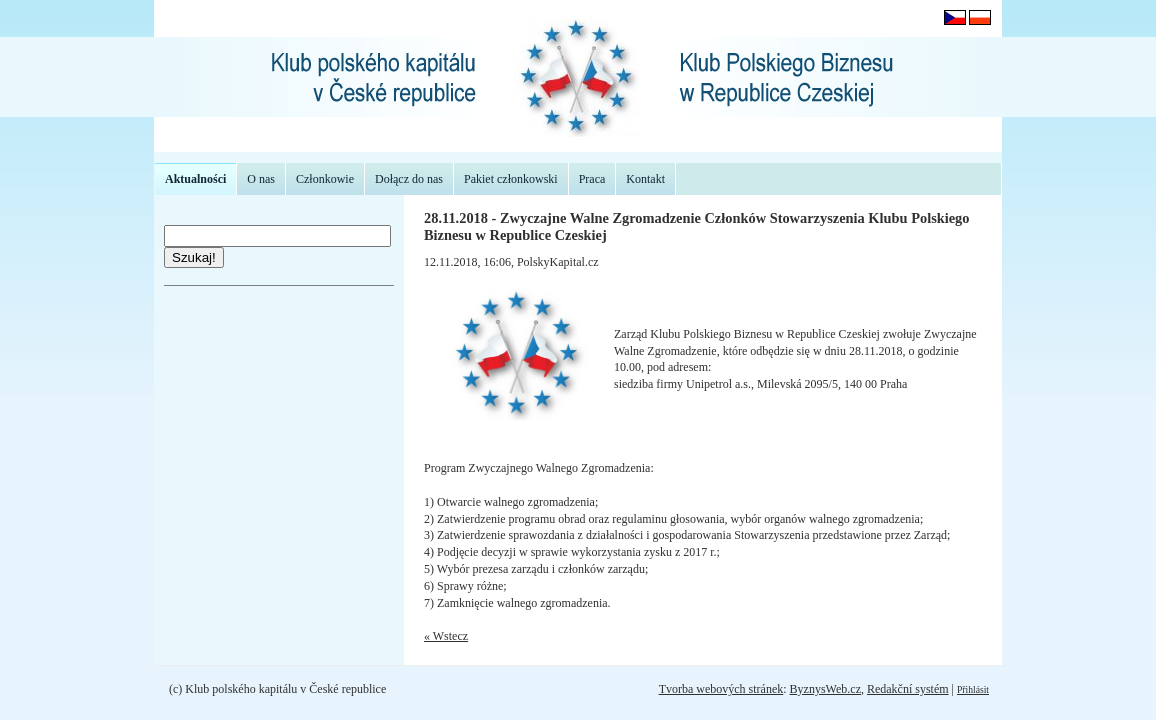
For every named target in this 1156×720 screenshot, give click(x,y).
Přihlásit (973, 689)
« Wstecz (446, 636)
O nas (261, 179)
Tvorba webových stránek (721, 689)
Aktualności (195, 179)
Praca (592, 179)
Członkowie (325, 179)
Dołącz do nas (409, 179)
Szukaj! (194, 257)
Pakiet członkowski (511, 179)
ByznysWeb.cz (825, 689)
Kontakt (645, 179)
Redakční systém (908, 689)
